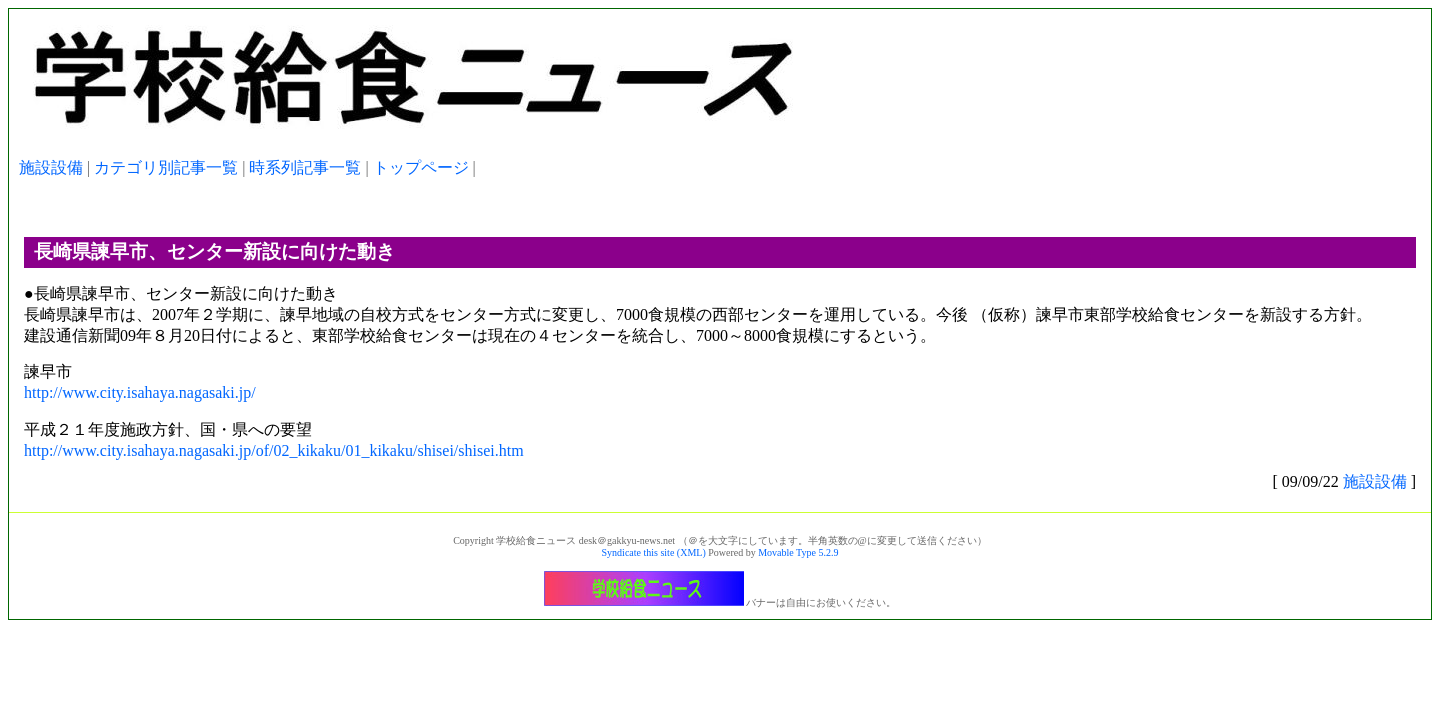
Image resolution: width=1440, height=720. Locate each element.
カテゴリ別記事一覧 (166, 167)
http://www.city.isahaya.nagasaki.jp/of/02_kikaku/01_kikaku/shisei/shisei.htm (274, 450)
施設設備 (51, 167)
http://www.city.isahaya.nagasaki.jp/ (140, 392)
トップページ (421, 167)
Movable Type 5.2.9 (798, 552)
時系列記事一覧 (305, 167)
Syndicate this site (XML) (654, 552)
